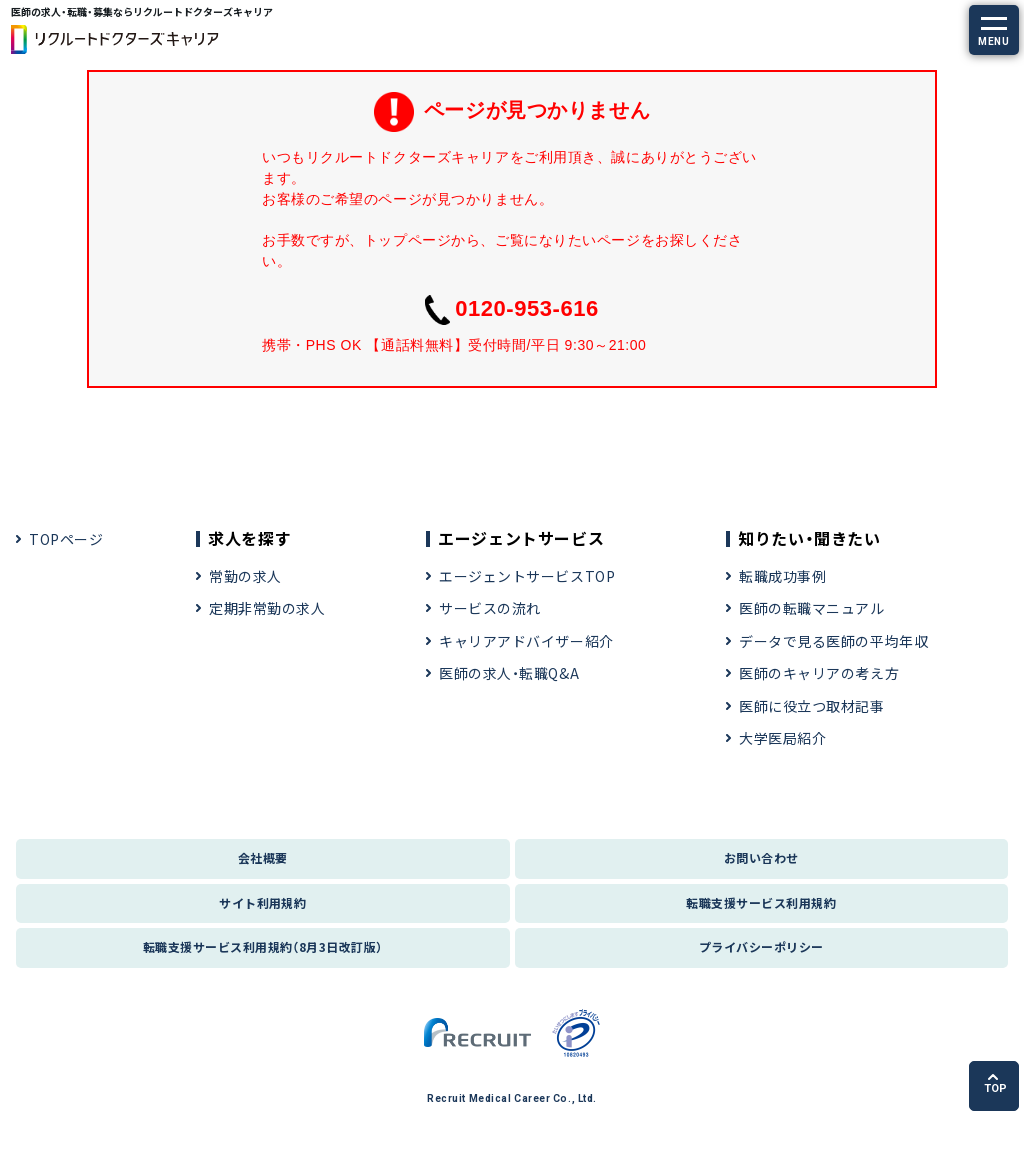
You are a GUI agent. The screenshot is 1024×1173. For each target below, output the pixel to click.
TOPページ (66, 539)
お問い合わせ (761, 857)
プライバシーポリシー (761, 946)
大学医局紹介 (782, 738)
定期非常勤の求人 (267, 608)
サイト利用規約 (262, 902)
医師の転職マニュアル (812, 608)
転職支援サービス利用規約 (761, 902)
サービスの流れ (490, 608)
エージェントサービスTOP (527, 576)
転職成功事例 (782, 576)
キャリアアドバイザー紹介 (526, 641)
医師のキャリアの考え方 (819, 673)
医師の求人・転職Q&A (509, 673)
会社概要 (263, 857)
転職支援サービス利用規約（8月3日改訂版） (263, 946)
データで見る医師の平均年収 (833, 641)
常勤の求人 (245, 576)
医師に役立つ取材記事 (812, 706)
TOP (995, 1084)
